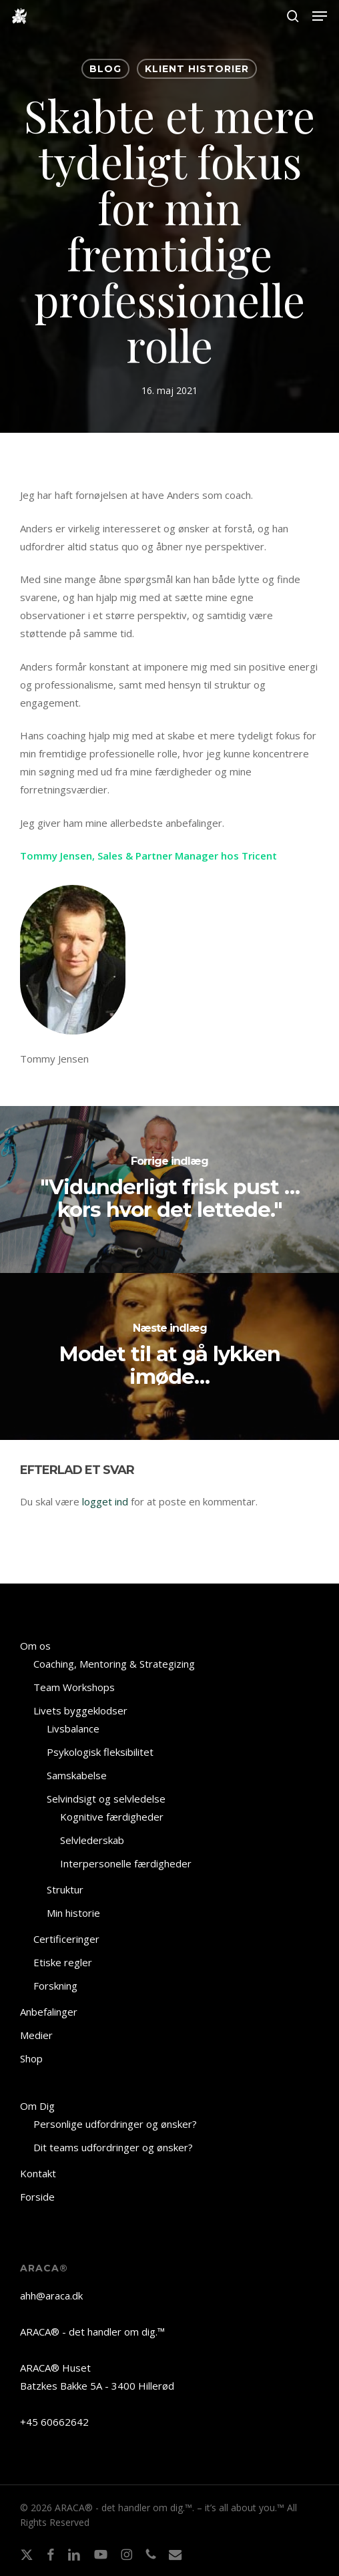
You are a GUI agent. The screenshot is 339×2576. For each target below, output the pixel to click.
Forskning (55, 1985)
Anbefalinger (48, 2011)
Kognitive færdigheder (111, 1816)
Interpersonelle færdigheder (126, 1863)
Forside (37, 2196)
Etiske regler (62, 1962)
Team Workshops (74, 1687)
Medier (36, 2035)
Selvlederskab (92, 1840)
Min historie (73, 1912)
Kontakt (38, 2173)
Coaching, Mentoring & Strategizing (114, 1663)
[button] (319, 16)
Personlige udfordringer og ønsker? (115, 2124)
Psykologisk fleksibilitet (100, 1752)
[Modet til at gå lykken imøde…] (169, 1356)
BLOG (105, 69)
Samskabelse (77, 1775)
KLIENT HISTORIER (197, 69)
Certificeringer (66, 1939)
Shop (31, 2058)
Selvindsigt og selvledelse (106, 1798)
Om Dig (37, 2105)
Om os (35, 1645)
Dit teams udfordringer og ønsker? (113, 2147)
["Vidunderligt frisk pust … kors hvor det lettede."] (169, 1189)
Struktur (65, 1889)
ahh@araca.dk (51, 2295)
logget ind (105, 1501)
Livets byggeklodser (80, 1710)
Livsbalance (73, 1728)
